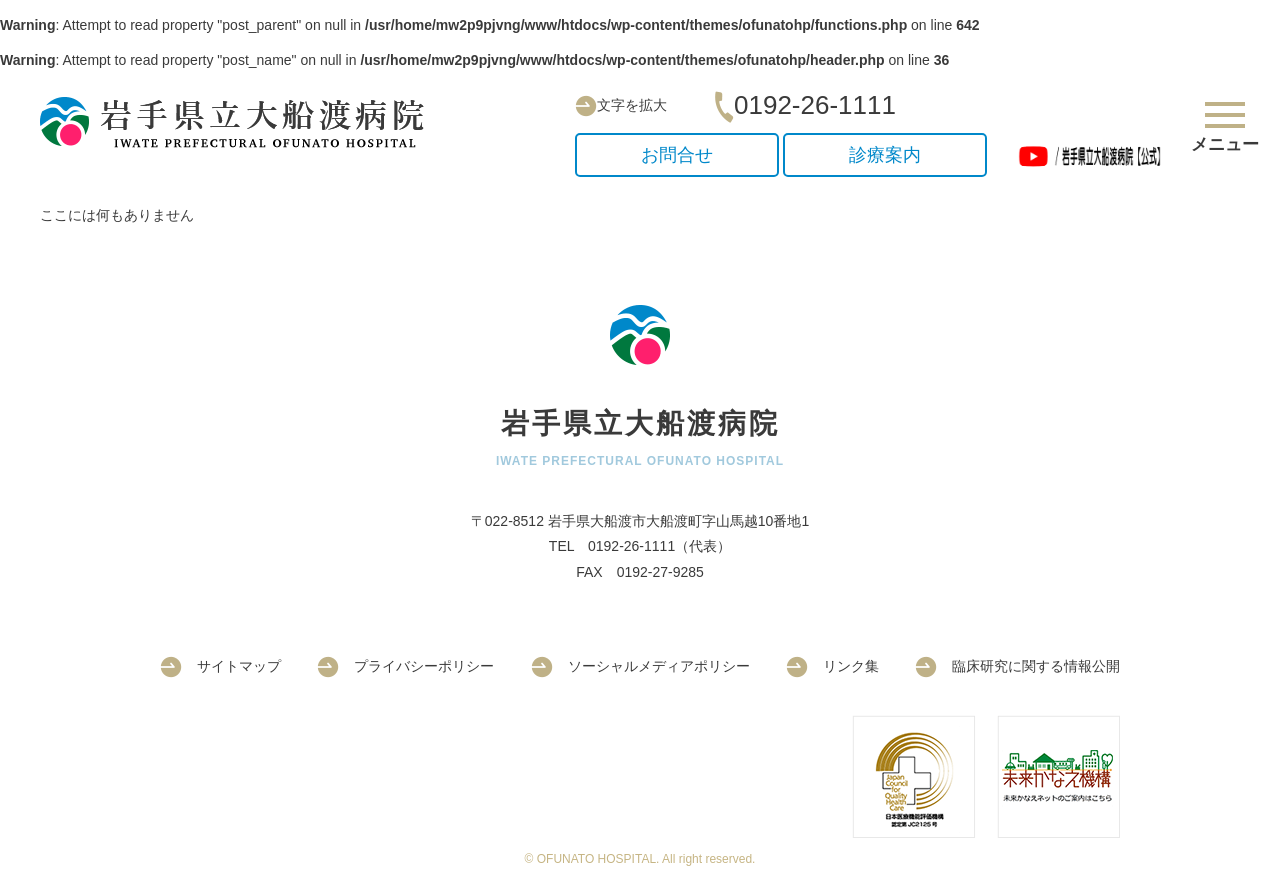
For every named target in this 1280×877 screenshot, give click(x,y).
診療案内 (885, 155)
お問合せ (677, 155)
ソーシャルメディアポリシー (640, 666)
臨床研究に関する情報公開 (1017, 666)
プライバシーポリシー (405, 666)
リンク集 (832, 666)
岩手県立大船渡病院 (240, 122)
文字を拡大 (621, 105)
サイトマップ (220, 666)
